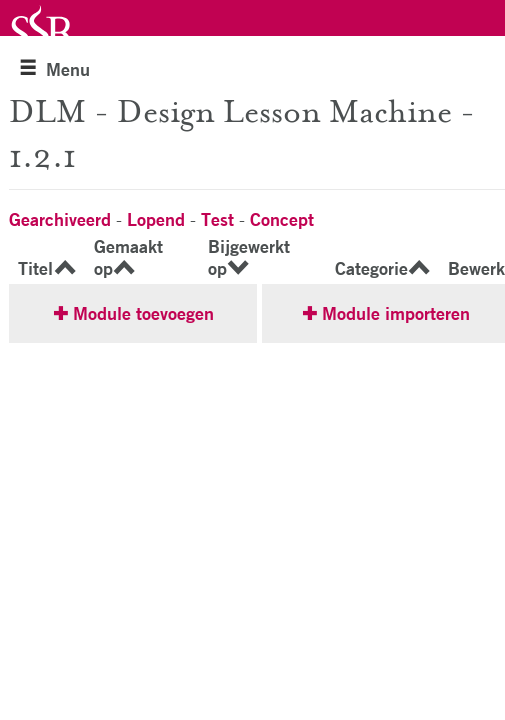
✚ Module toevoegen (133, 313)
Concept (282, 219)
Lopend (156, 219)
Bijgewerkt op (249, 257)
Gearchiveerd (60, 219)
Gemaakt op (128, 257)
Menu (55, 69)
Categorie (371, 268)
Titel (35, 268)
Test (217, 219)
